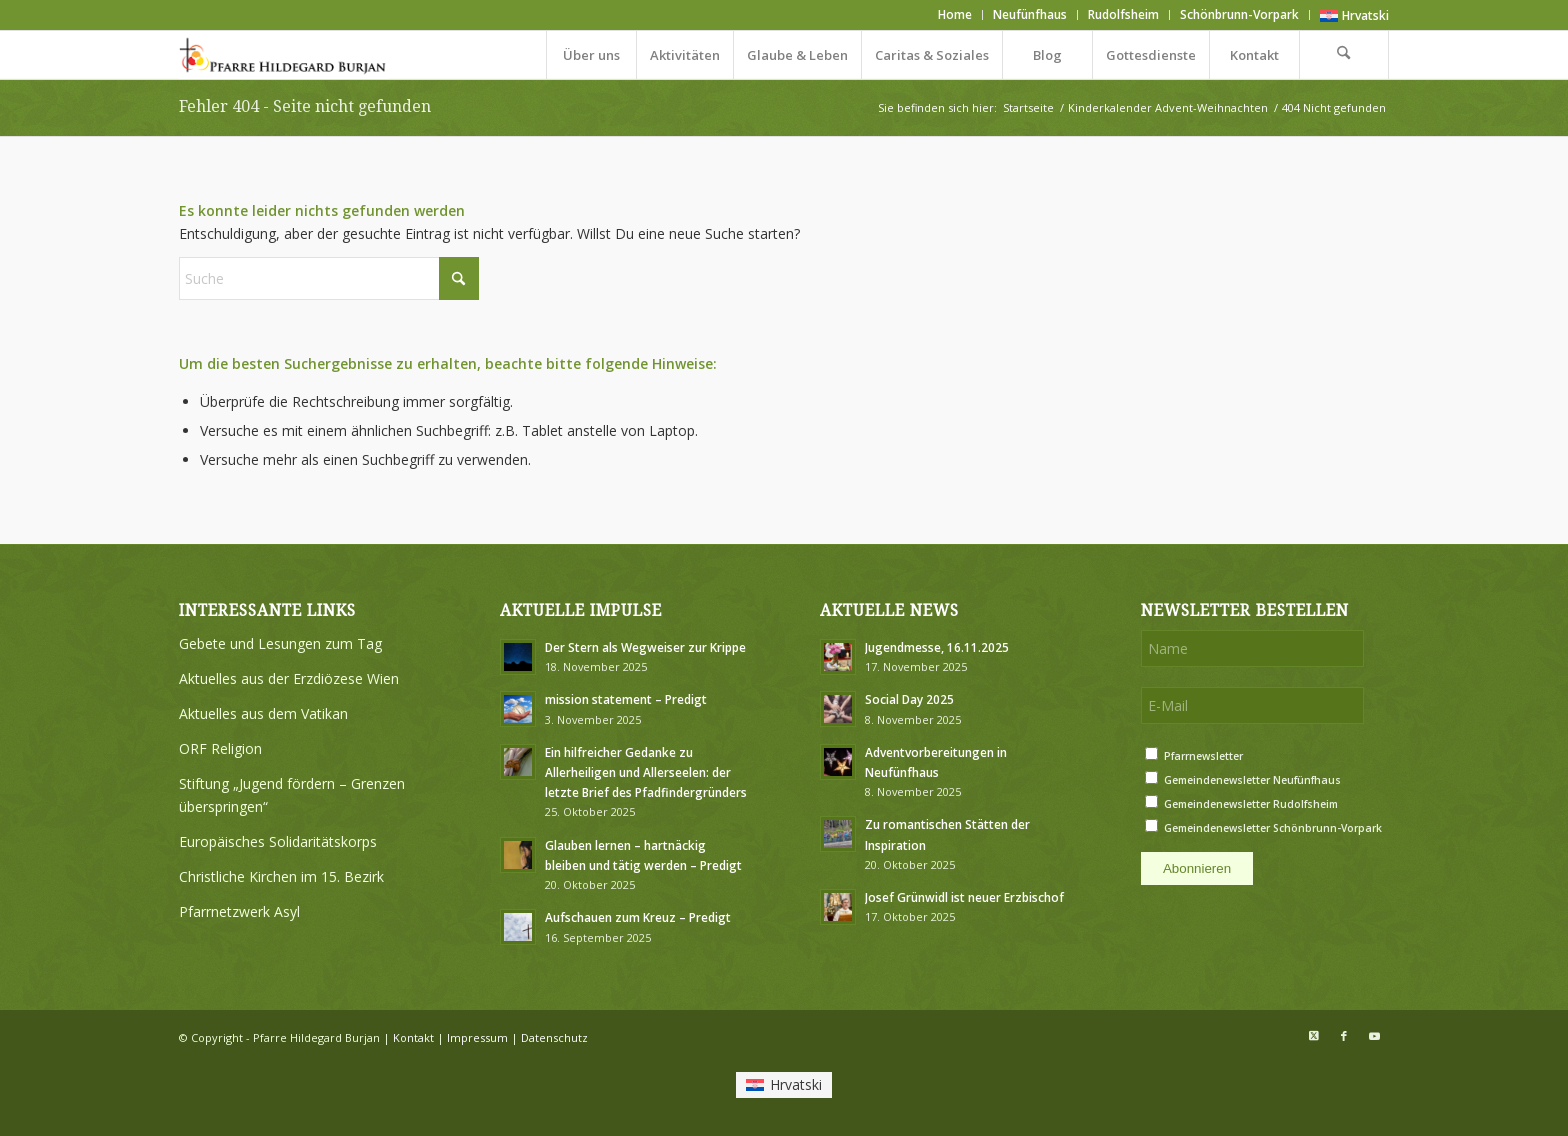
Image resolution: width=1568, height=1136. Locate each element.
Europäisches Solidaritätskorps (278, 841)
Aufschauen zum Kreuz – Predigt (638, 917)
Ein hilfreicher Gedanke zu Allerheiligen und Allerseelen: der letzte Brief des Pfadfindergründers (646, 772)
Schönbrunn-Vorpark (1239, 14)
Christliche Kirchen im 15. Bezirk (281, 876)
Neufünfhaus (1030, 14)
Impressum (477, 1037)
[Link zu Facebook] (1344, 1036)
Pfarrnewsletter (1203, 756)
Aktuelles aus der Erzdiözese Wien (289, 678)
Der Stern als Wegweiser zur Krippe (645, 647)
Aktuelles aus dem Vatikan (263, 713)
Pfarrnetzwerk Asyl (239, 911)
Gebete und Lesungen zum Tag (280, 643)
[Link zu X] (1314, 1036)
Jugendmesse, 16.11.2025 (937, 647)
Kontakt (413, 1037)
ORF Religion (220, 748)
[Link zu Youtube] (1374, 1036)
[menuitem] (955, 15)
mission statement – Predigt (626, 699)
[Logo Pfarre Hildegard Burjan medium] (284, 55)
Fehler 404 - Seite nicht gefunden (305, 106)
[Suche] (1344, 55)
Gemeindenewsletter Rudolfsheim (1251, 804)
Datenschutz (554, 1037)
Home (955, 14)
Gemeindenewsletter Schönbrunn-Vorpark (1273, 828)
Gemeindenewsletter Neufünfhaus (1252, 780)
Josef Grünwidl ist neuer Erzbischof (964, 897)
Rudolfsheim (1123, 14)
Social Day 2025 (909, 699)
